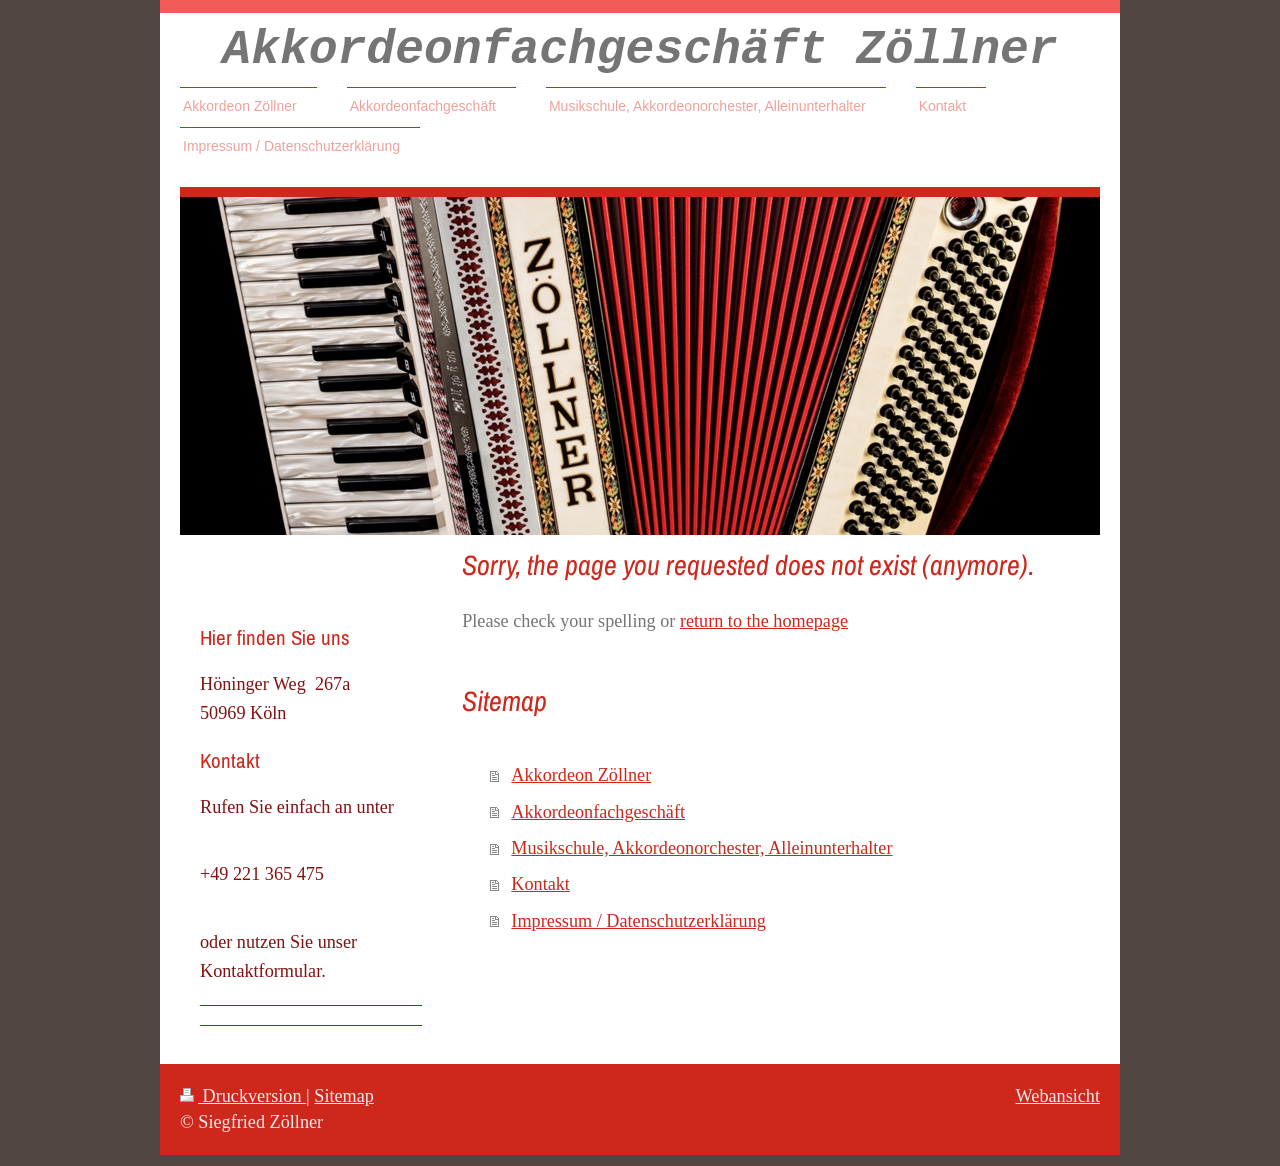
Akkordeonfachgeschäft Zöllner (639, 55)
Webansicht (1058, 1107)
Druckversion (243, 1107)
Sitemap (344, 1107)
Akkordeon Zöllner (581, 786)
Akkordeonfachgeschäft (598, 823)
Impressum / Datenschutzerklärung (638, 932)
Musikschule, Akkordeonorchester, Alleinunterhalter (701, 859)
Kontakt (540, 895)
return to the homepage (764, 632)
